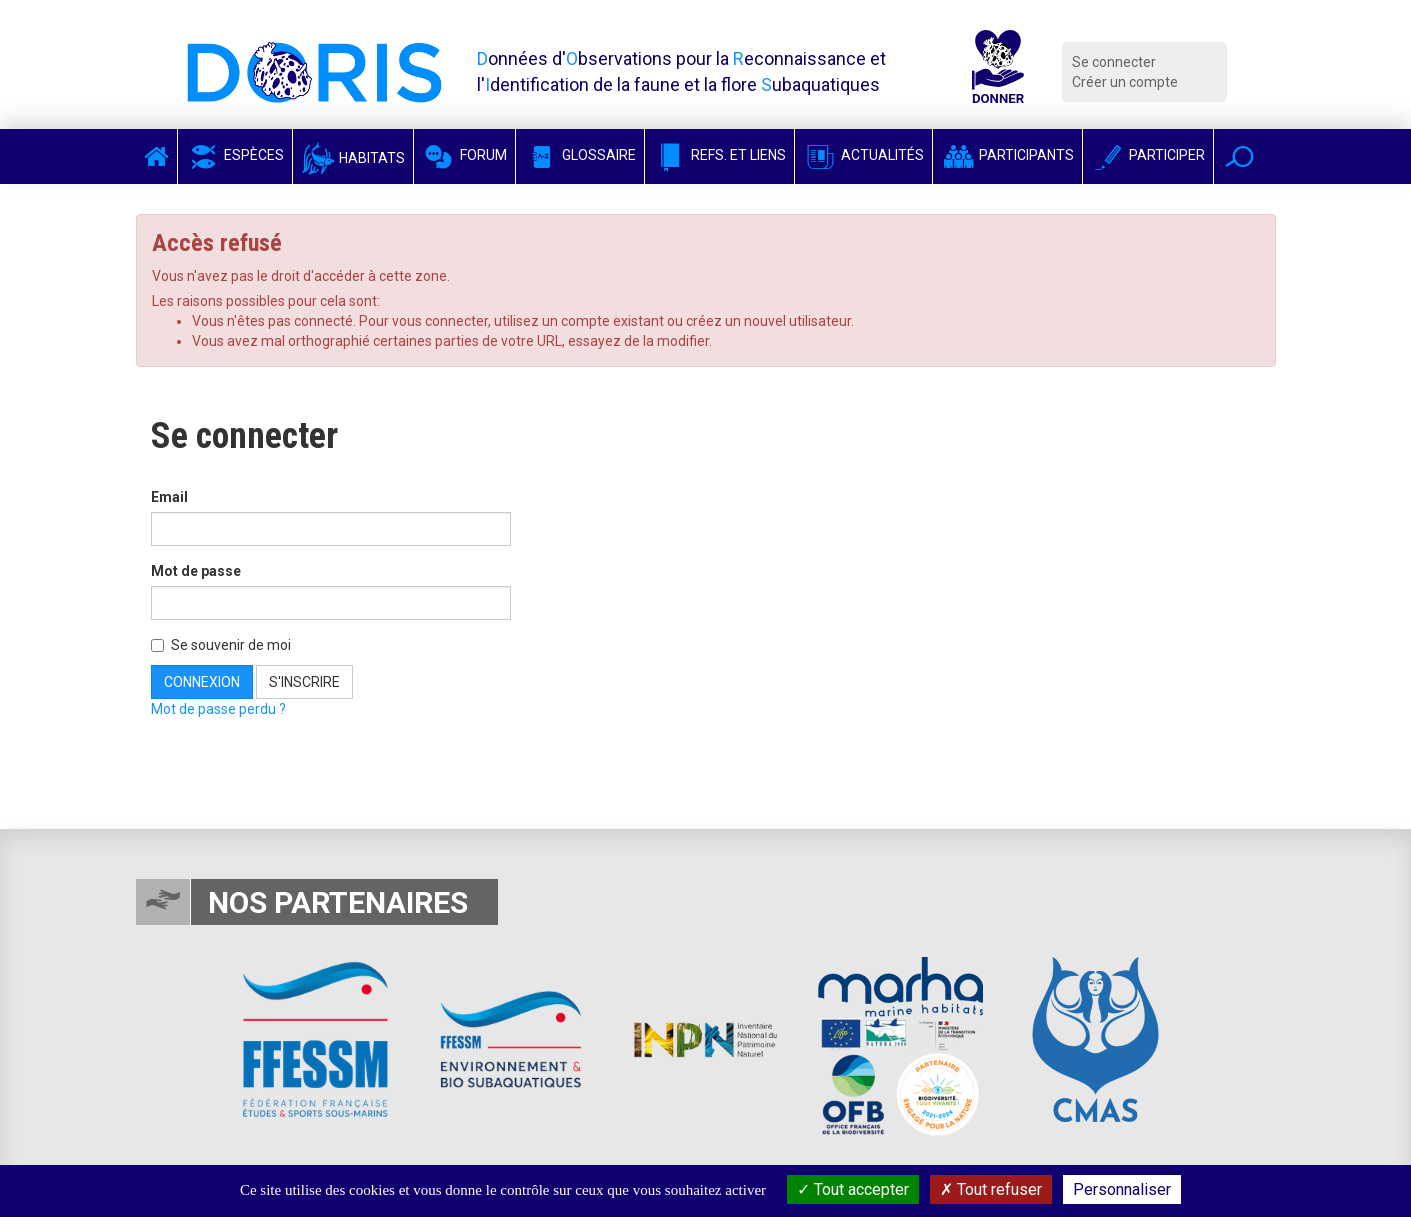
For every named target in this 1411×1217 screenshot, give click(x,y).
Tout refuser (991, 1189)
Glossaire (580, 155)
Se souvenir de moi (221, 645)
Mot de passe (196, 571)
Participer (1148, 155)
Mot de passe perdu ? (218, 709)
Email (169, 497)
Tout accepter (853, 1189)
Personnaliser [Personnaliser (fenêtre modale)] (1122, 1189)
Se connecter (1114, 62)
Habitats (353, 158)
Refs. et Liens (719, 155)
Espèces (235, 155)
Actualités (863, 155)
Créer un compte (1125, 82)
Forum (464, 155)
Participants (1007, 155)
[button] (1239, 156)
